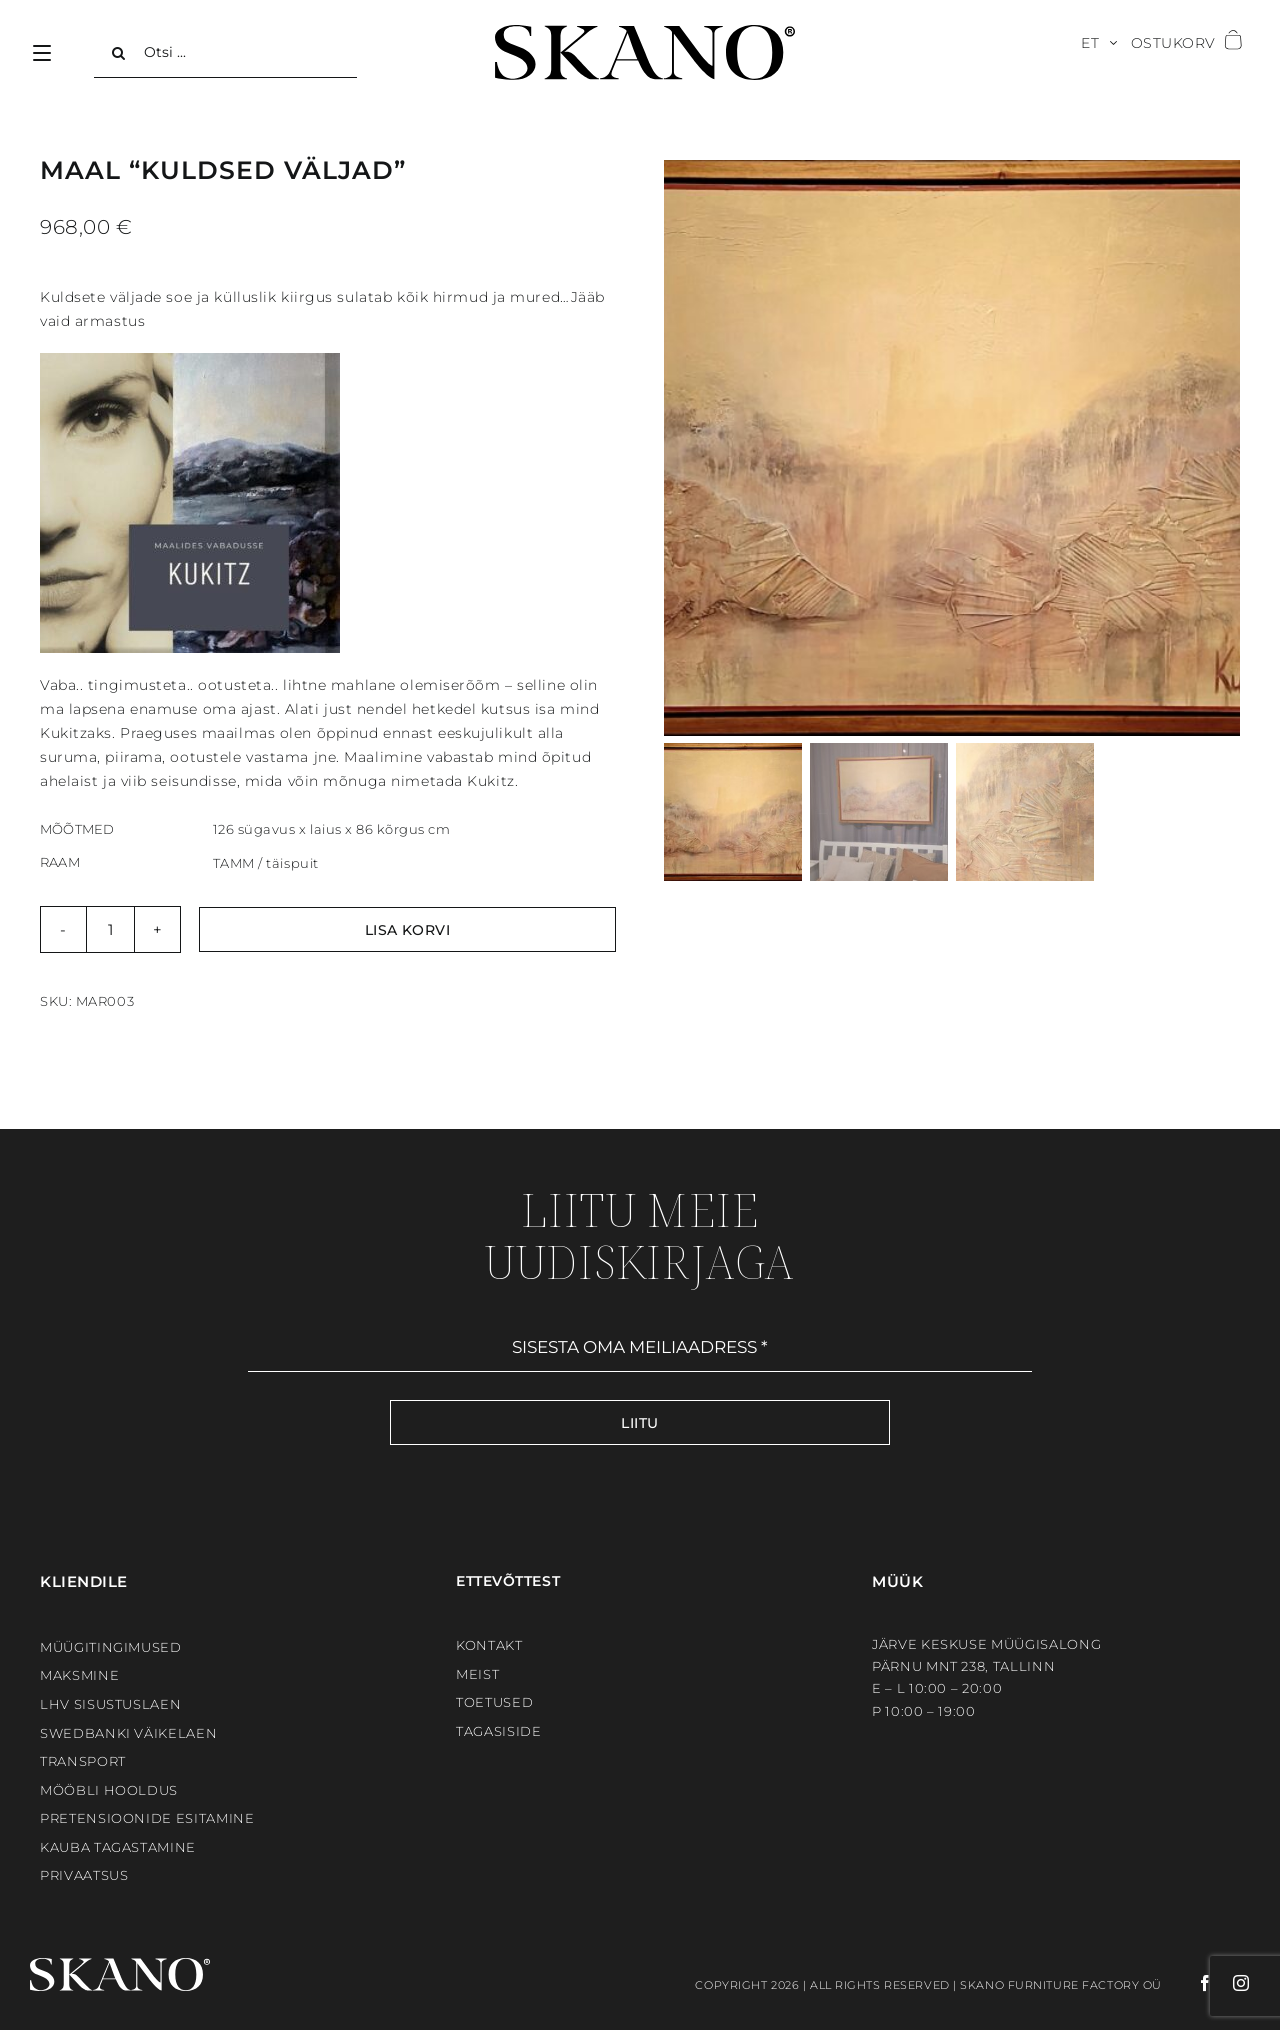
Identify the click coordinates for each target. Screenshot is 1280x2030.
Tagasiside (499, 1731)
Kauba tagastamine (118, 1847)
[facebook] (1188, 1983)
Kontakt (489, 1645)
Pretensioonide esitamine (147, 1818)
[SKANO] (645, 32)
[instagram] (1231, 1983)
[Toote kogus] (110, 929)
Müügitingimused (111, 1647)
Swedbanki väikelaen (128, 1733)
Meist (477, 1674)
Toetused (494, 1702)
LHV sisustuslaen (110, 1704)
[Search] (119, 53)
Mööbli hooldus (109, 1790)
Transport (83, 1761)
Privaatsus (84, 1875)
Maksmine (79, 1675)
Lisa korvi (408, 930)
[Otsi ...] (225, 53)
